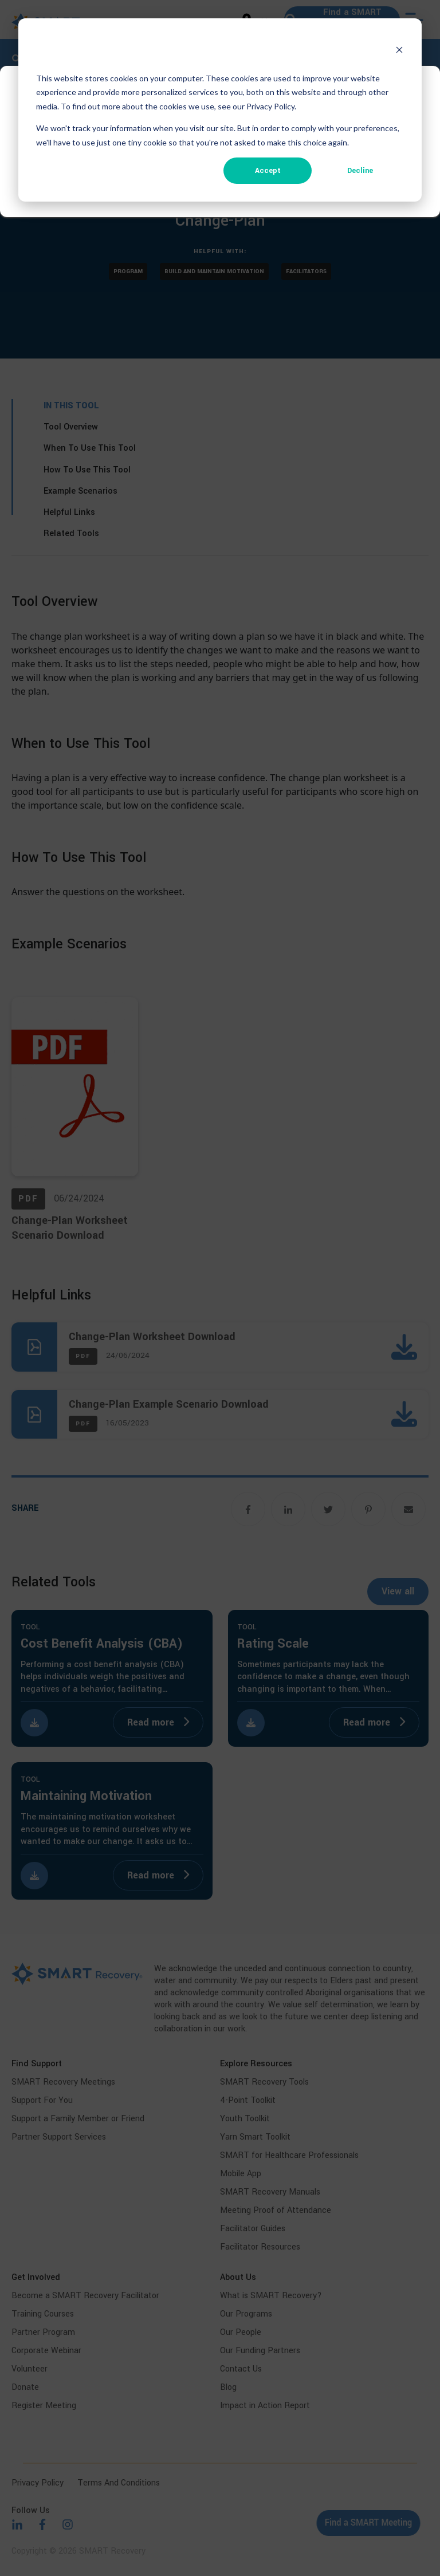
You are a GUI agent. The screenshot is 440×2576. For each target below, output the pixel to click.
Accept (268, 171)
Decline (360, 171)
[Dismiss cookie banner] (399, 50)
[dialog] (220, 110)
